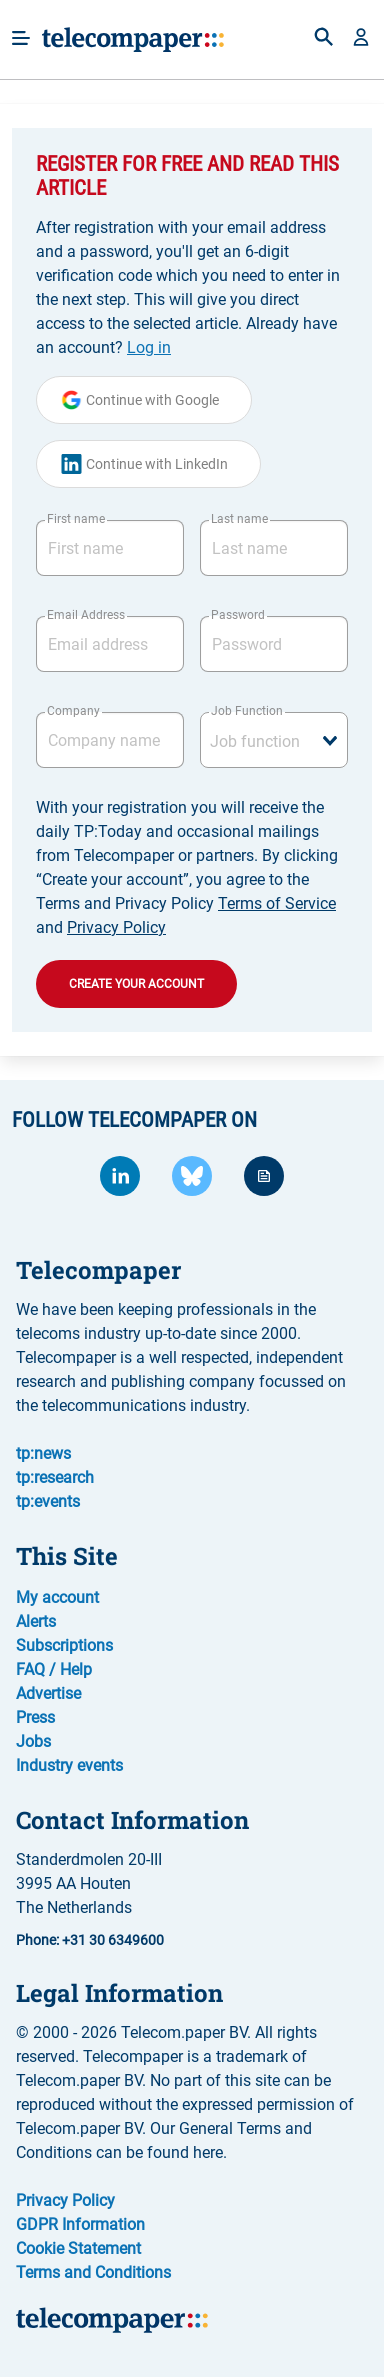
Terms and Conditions (93, 2272)
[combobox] (274, 740)
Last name (239, 519)
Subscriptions (64, 1645)
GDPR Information (80, 2224)
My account (57, 1597)
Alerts (36, 1621)
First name (76, 519)
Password (238, 615)
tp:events (48, 1501)
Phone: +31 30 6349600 (90, 1940)
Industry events (69, 1765)
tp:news (43, 1453)
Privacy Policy (116, 927)
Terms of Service (277, 903)
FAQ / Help (54, 1669)
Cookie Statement (78, 2248)
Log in (149, 347)
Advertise (48, 1693)
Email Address (86, 615)
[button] (361, 39)
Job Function (247, 711)
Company (73, 711)
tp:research (55, 1477)
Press (35, 1717)
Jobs (33, 1741)
